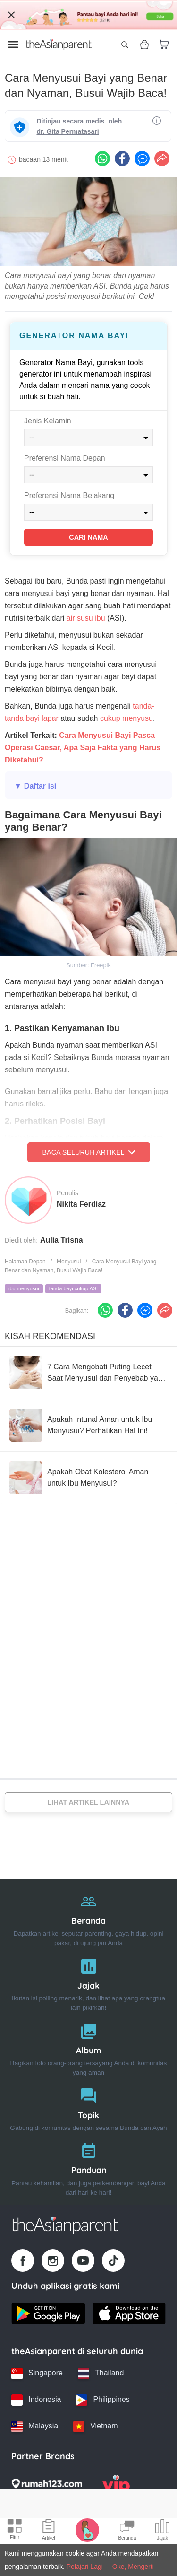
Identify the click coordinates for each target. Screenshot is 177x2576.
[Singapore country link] (37, 2373)
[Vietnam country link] (95, 2426)
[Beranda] (88, 1917)
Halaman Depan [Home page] (25, 1261)
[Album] (88, 2047)
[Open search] (124, 44)
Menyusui (69, 1261)
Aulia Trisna (61, 1240)
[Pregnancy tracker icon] (87, 2529)
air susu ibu (86, 618)
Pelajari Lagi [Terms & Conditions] (85, 2566)
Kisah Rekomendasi (50, 1336)
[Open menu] (13, 44)
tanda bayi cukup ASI (73, 1288)
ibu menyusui (23, 1288)
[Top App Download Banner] (88, 15)
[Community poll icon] (162, 2531)
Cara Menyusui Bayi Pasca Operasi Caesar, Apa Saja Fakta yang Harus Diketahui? (82, 747)
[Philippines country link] (102, 2400)
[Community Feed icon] (127, 2531)
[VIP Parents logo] (116, 2486)
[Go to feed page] (59, 44)
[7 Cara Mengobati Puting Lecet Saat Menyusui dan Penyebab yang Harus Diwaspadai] (88, 1372)
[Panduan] (88, 2167)
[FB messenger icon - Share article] (142, 158)
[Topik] (88, 2107)
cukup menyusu (126, 718)
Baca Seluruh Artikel (88, 1152)
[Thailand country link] (101, 2373)
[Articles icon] (48, 2531)
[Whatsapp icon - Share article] (102, 158)
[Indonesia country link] (36, 2400)
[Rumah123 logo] (46, 2486)
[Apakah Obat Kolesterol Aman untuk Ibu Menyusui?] (88, 1477)
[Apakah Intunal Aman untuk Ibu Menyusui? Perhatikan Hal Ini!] (88, 1425)
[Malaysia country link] (34, 2426)
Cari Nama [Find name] (88, 537)
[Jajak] (88, 1982)
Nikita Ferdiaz (81, 1204)
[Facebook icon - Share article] (122, 158)
